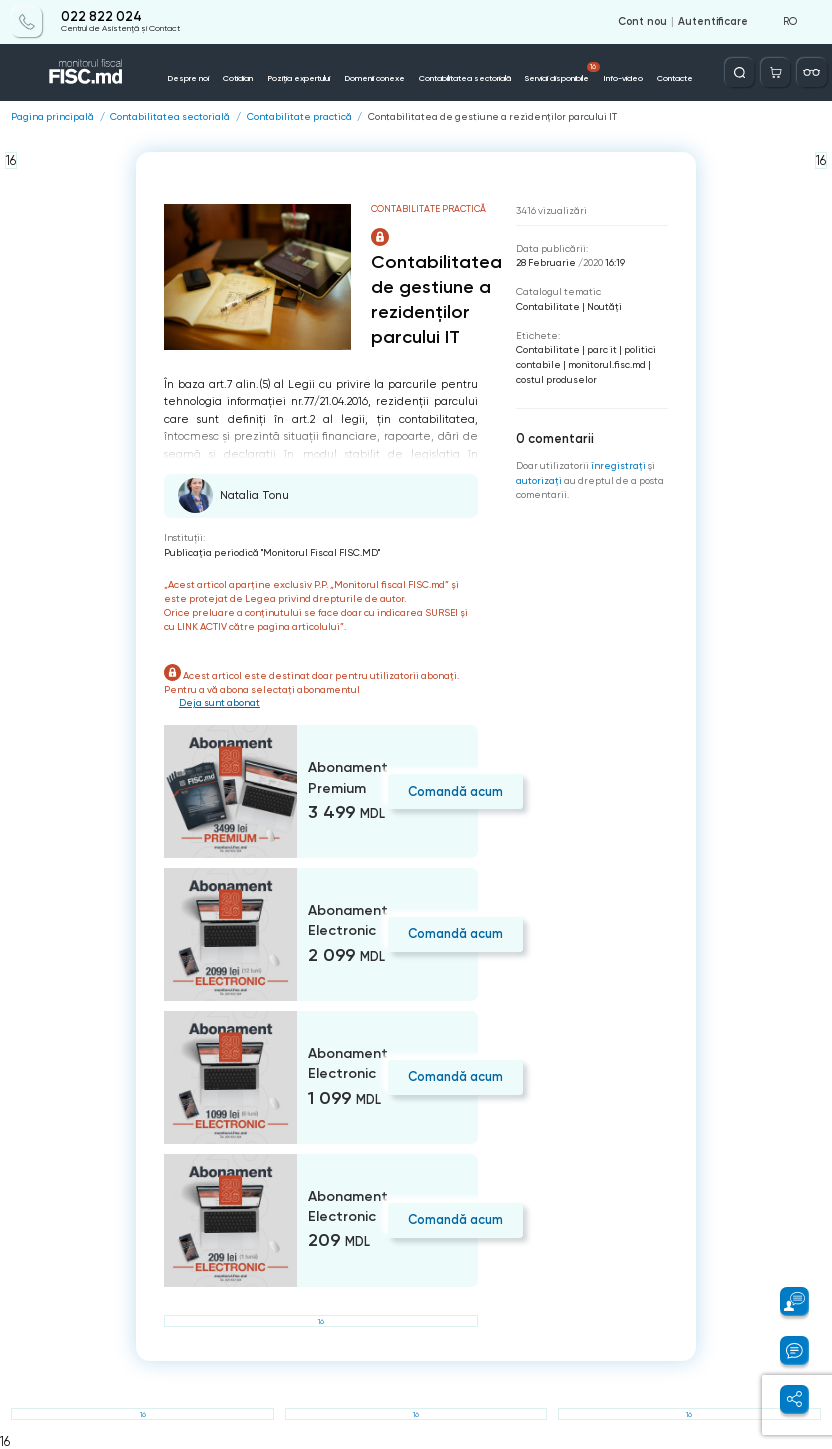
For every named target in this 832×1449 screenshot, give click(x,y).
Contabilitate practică (299, 117)
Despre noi (188, 78)
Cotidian (238, 78)
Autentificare (713, 22)
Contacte (675, 78)
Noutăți (604, 306)
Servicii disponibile (562, 73)
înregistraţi (618, 465)
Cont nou (642, 22)
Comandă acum (455, 791)
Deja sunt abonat (219, 702)
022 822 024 (101, 17)
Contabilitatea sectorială (465, 78)
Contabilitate (548, 306)
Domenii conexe (374, 78)
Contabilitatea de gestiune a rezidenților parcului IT (492, 117)
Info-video (623, 78)
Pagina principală (52, 117)
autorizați (539, 480)
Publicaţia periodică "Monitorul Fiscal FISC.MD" (272, 552)
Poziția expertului (298, 78)
